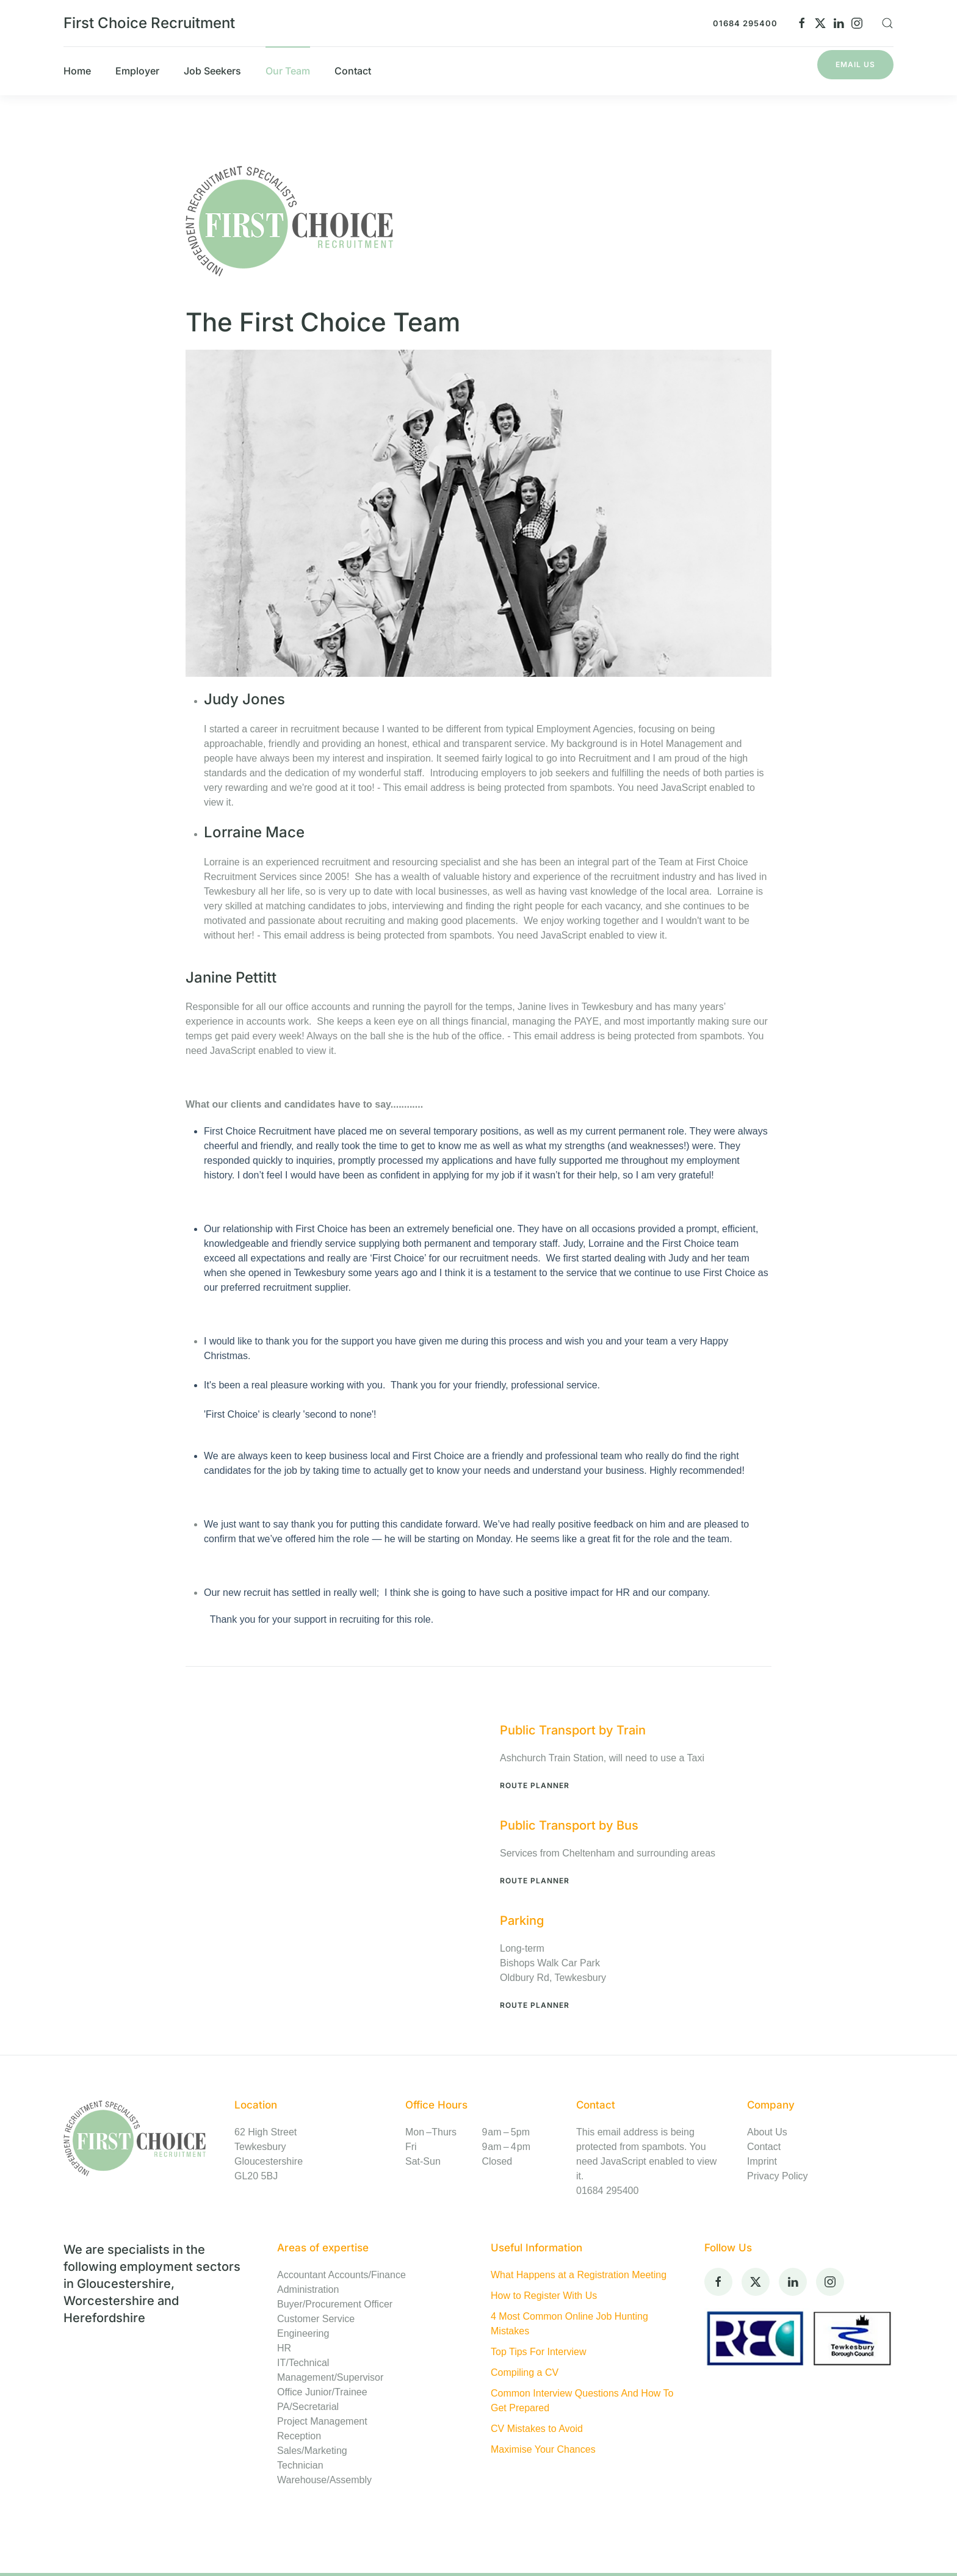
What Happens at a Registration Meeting (578, 2275)
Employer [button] (137, 71)
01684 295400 (745, 23)
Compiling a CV (524, 2372)
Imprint (762, 2161)
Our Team (287, 71)
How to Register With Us (544, 2295)
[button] (887, 23)
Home (77, 71)
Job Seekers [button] (212, 71)
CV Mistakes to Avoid (537, 2428)
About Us (767, 2132)
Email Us (855, 64)
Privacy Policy (777, 2176)
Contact (764, 2146)
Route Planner (534, 1785)
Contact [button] (352, 71)
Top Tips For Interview (539, 2352)
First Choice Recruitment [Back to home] (149, 23)
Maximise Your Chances (543, 2449)
